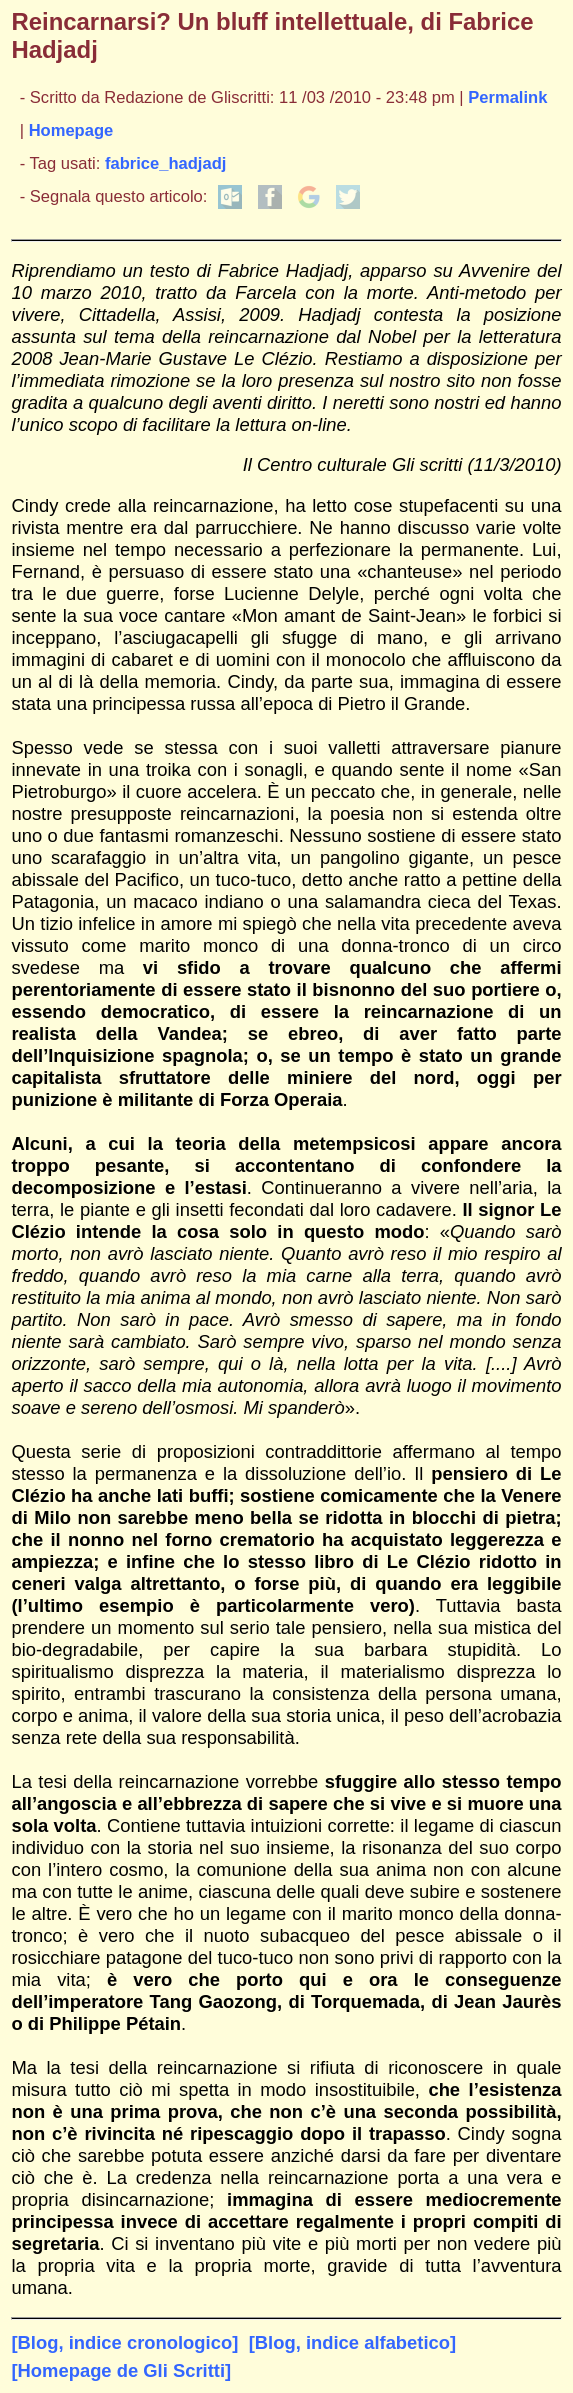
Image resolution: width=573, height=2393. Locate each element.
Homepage (71, 130)
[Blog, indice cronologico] (124, 2342)
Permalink (507, 97)
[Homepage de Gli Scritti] (121, 2370)
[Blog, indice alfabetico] (352, 2342)
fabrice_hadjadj (165, 163)
